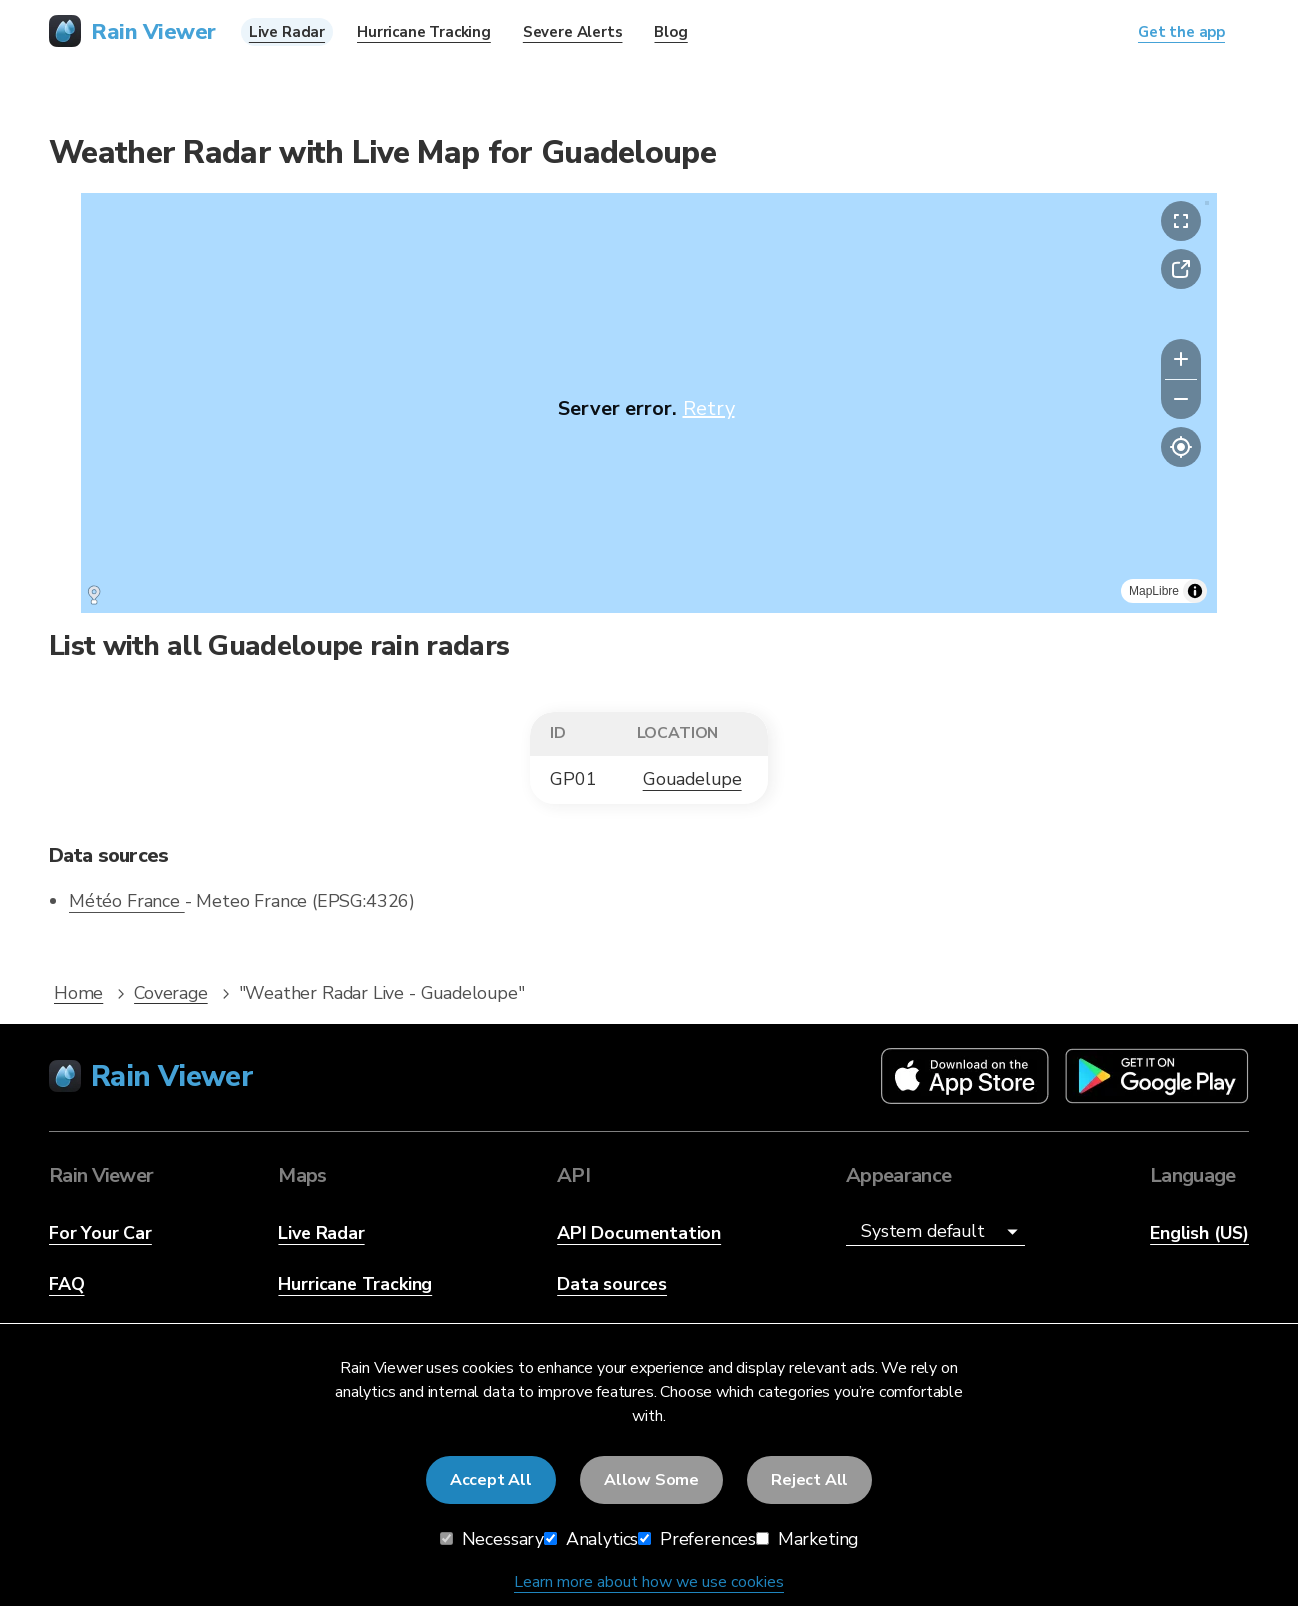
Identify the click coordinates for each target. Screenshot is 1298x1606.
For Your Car (100, 1233)
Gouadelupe (692, 779)
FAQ (66, 1284)
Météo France (127, 901)
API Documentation (639, 1233)
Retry (709, 408)
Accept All (491, 1480)
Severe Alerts (573, 32)
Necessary (492, 1539)
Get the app (1181, 32)
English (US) (1199, 1233)
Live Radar (321, 1233)
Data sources (612, 1284)
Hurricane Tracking (355, 1284)
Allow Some (651, 1480)
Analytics (591, 1539)
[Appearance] (935, 1232)
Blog (670, 32)
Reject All (809, 1480)
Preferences (697, 1539)
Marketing (807, 1539)
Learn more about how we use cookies (649, 1582)
